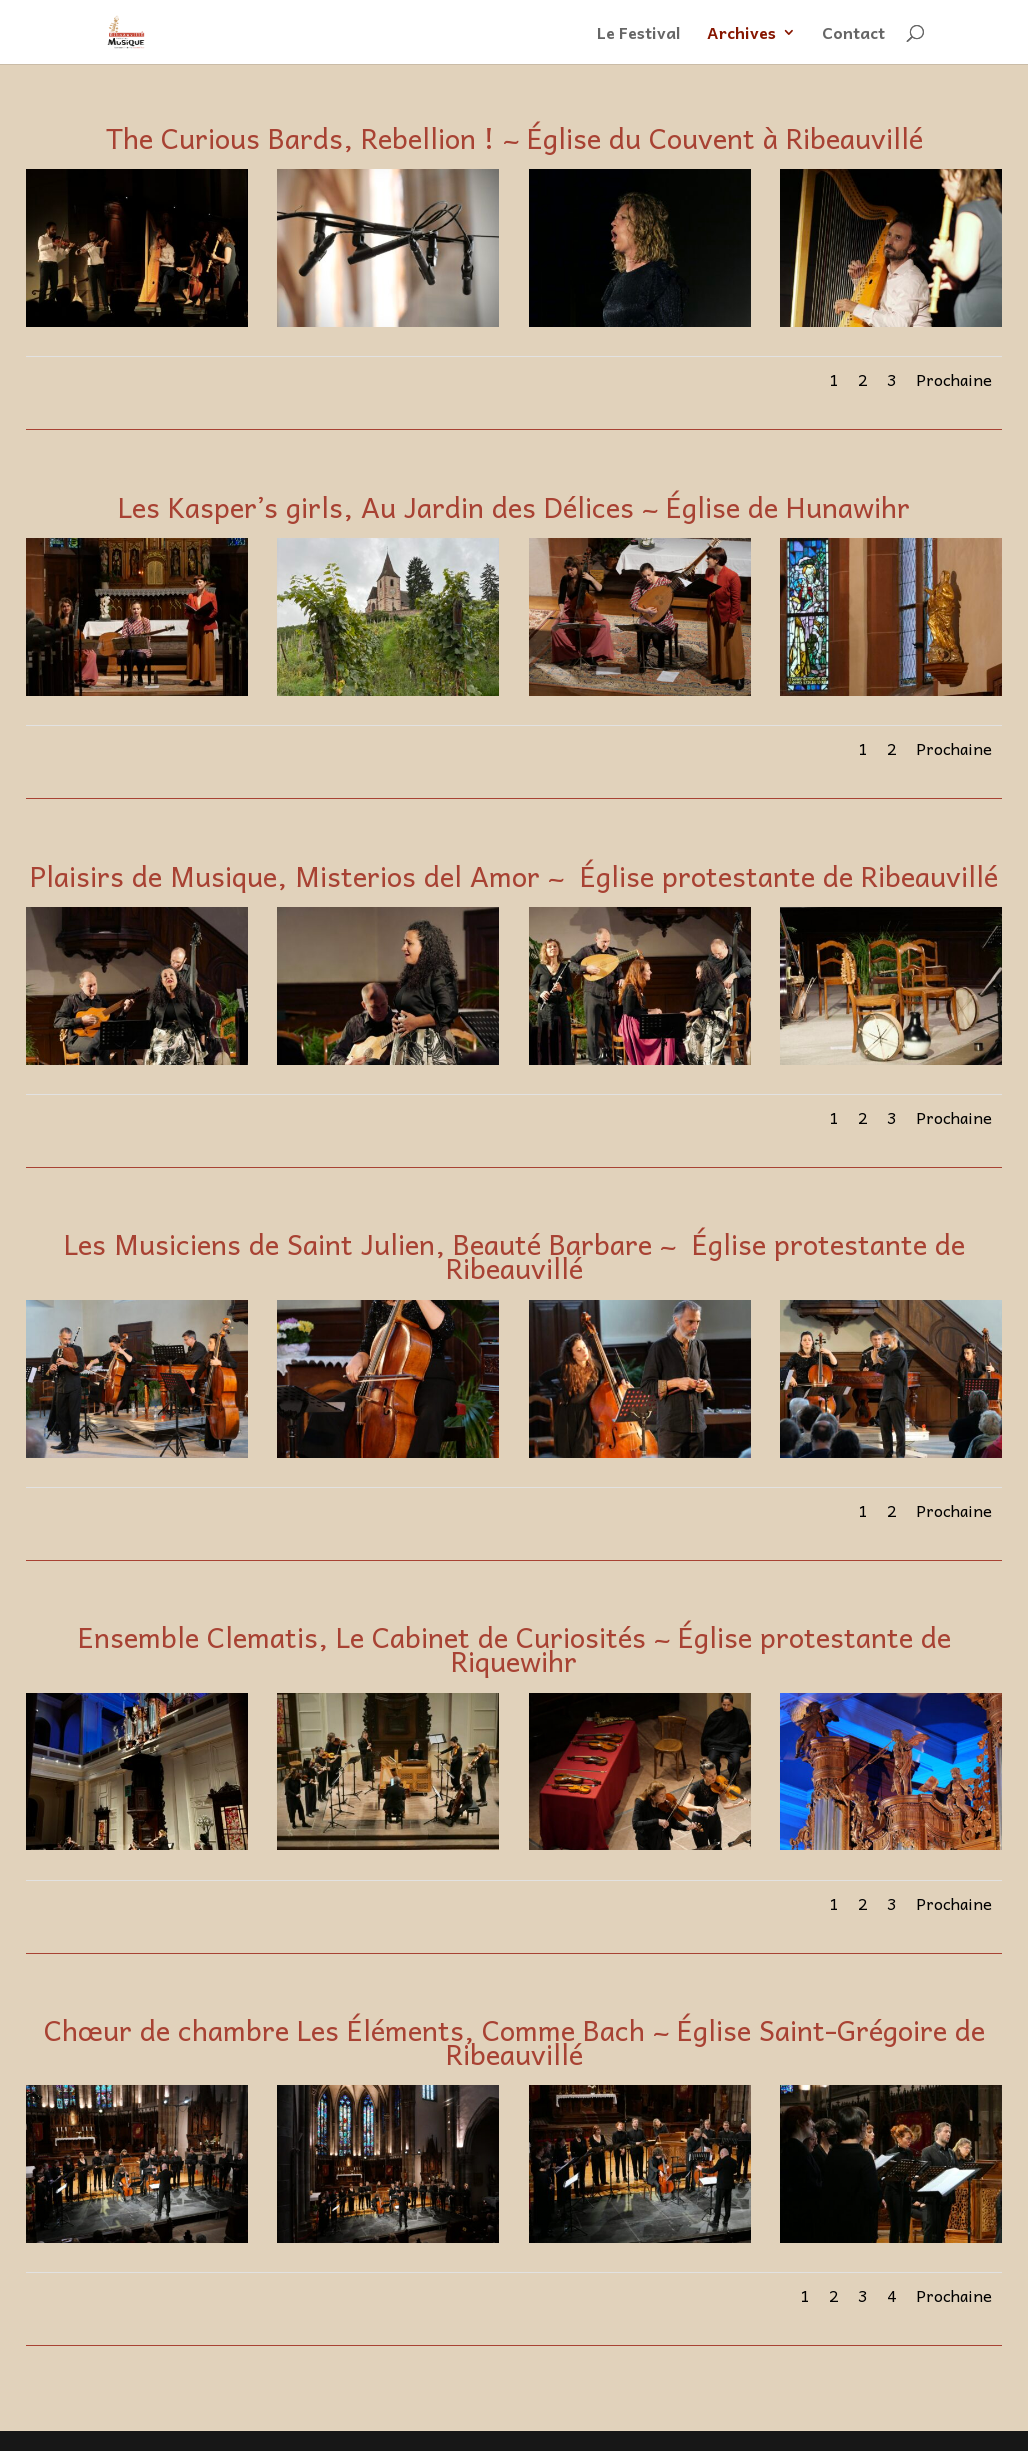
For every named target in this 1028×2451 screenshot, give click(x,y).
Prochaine (954, 379)
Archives (741, 35)
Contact (853, 35)
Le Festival (639, 35)
